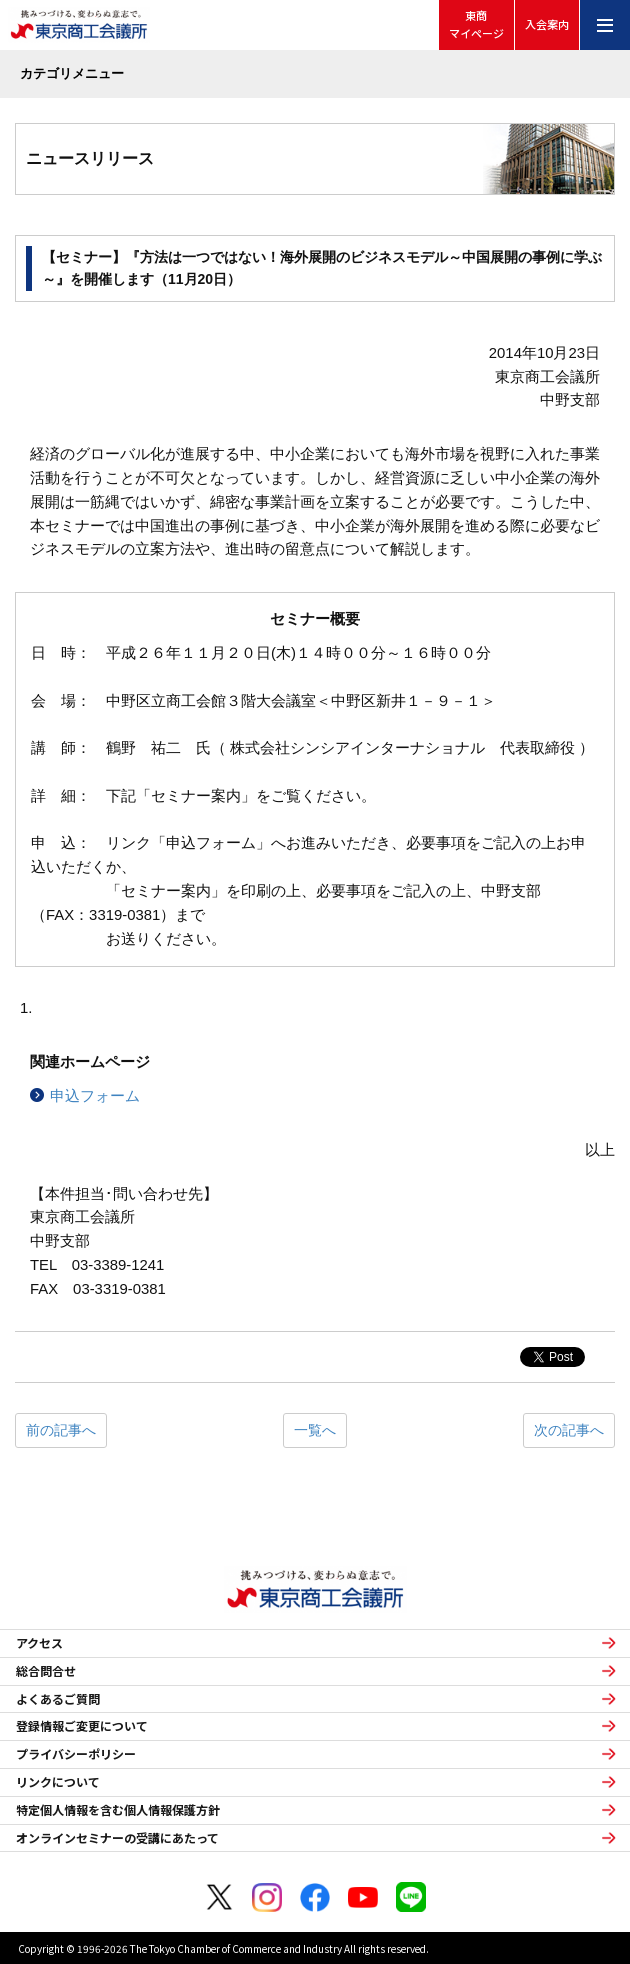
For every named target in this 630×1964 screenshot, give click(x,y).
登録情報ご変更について (82, 1726)
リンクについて (58, 1782)
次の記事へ (569, 1430)
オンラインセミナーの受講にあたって (117, 1838)
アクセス (39, 1643)
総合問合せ (46, 1671)
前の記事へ (61, 1430)
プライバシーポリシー (76, 1754)
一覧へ (315, 1430)
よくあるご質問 (58, 1699)
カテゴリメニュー (72, 73)
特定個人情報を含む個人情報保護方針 (118, 1810)
